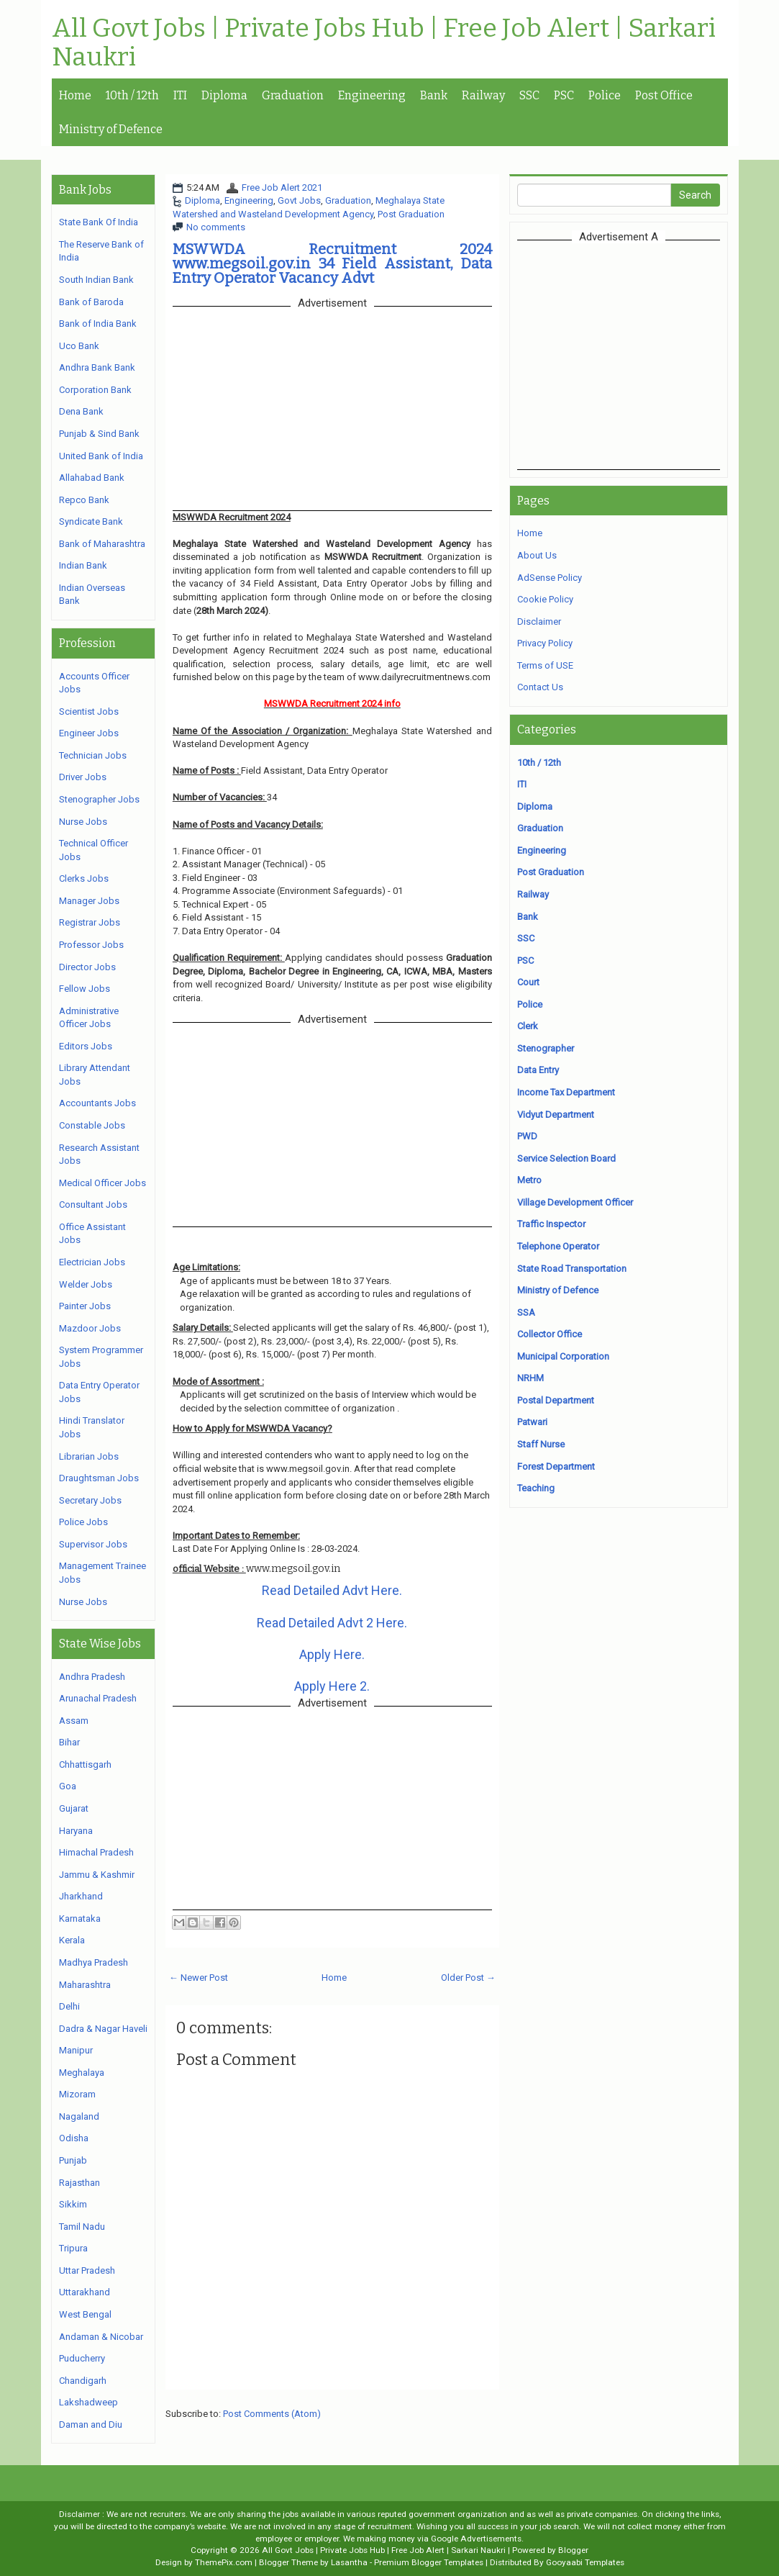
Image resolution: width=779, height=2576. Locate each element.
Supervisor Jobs (93, 1544)
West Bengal (85, 2314)
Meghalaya (81, 2072)
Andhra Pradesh (92, 1676)
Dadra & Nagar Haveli (103, 2028)
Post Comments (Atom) (272, 2413)
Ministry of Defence (111, 129)
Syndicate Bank (91, 521)
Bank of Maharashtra (102, 543)
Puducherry (82, 2358)
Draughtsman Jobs (99, 1478)
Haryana (76, 1830)
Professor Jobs (91, 944)
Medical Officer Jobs (102, 1183)
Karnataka (80, 1918)
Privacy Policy (545, 643)
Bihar (69, 1742)
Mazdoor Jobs (90, 1328)
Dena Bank (81, 411)
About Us (537, 555)
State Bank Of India (98, 222)
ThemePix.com (223, 2562)
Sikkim (73, 2204)
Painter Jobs (85, 1306)
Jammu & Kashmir (97, 1874)
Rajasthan (79, 2182)
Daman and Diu (90, 2424)
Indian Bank (83, 565)
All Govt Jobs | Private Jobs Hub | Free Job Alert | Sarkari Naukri (384, 42)
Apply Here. (332, 1654)
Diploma (224, 95)
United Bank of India (101, 456)
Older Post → (468, 1977)
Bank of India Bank (98, 323)
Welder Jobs (85, 1284)
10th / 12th (132, 95)
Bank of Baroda (91, 302)
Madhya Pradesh (93, 1962)
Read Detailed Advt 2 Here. (332, 1622)
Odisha (73, 2138)
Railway (483, 95)
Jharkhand (81, 1896)
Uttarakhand (84, 2292)
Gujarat (73, 1808)
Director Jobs (87, 967)
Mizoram (77, 2094)
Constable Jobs (92, 1125)
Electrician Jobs (92, 1262)
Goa (67, 1786)
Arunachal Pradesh (98, 1698)
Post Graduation (411, 214)
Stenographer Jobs (99, 799)
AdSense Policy (549, 577)
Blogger (573, 2550)
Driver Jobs (82, 777)
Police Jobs (83, 1522)
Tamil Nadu (82, 2226)
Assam (73, 1720)
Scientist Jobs (89, 711)
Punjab (73, 2160)
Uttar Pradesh (87, 2270)
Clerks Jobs (84, 878)
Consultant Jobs (93, 1204)
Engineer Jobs (89, 733)
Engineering (372, 95)
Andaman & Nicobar (101, 2336)
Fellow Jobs (84, 988)
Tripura (73, 2248)
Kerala (72, 1940)
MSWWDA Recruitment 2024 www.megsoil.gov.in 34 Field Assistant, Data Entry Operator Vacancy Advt (332, 263)
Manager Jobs (89, 900)
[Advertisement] (638, 354)
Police (604, 95)
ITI (180, 95)
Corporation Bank (95, 389)
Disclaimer (539, 621)
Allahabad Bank (91, 477)
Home (75, 95)
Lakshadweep (88, 2402)
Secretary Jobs (90, 1500)
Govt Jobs (299, 200)
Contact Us (540, 687)
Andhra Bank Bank (97, 367)
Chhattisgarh (85, 1764)
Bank (433, 95)
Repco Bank (84, 499)
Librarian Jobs (89, 1456)
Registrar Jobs (89, 922)
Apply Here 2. (332, 1686)
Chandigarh (82, 2380)
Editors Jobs (85, 1046)
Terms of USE (545, 665)
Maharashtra (85, 1984)
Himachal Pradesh (96, 1852)
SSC (529, 95)
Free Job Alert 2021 (282, 187)
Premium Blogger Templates (428, 2562)
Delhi (69, 2006)
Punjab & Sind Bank (99, 433)
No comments (215, 227)
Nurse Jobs (83, 821)
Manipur (76, 2050)
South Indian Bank (96, 279)
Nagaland (79, 2116)
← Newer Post (198, 1977)
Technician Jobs (93, 755)
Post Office (664, 95)
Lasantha (349, 2562)
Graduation (293, 95)
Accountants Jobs (97, 1103)
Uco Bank (79, 345)
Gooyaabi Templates (585, 2562)
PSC (564, 95)
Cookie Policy (545, 599)
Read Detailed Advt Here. (332, 1590)
